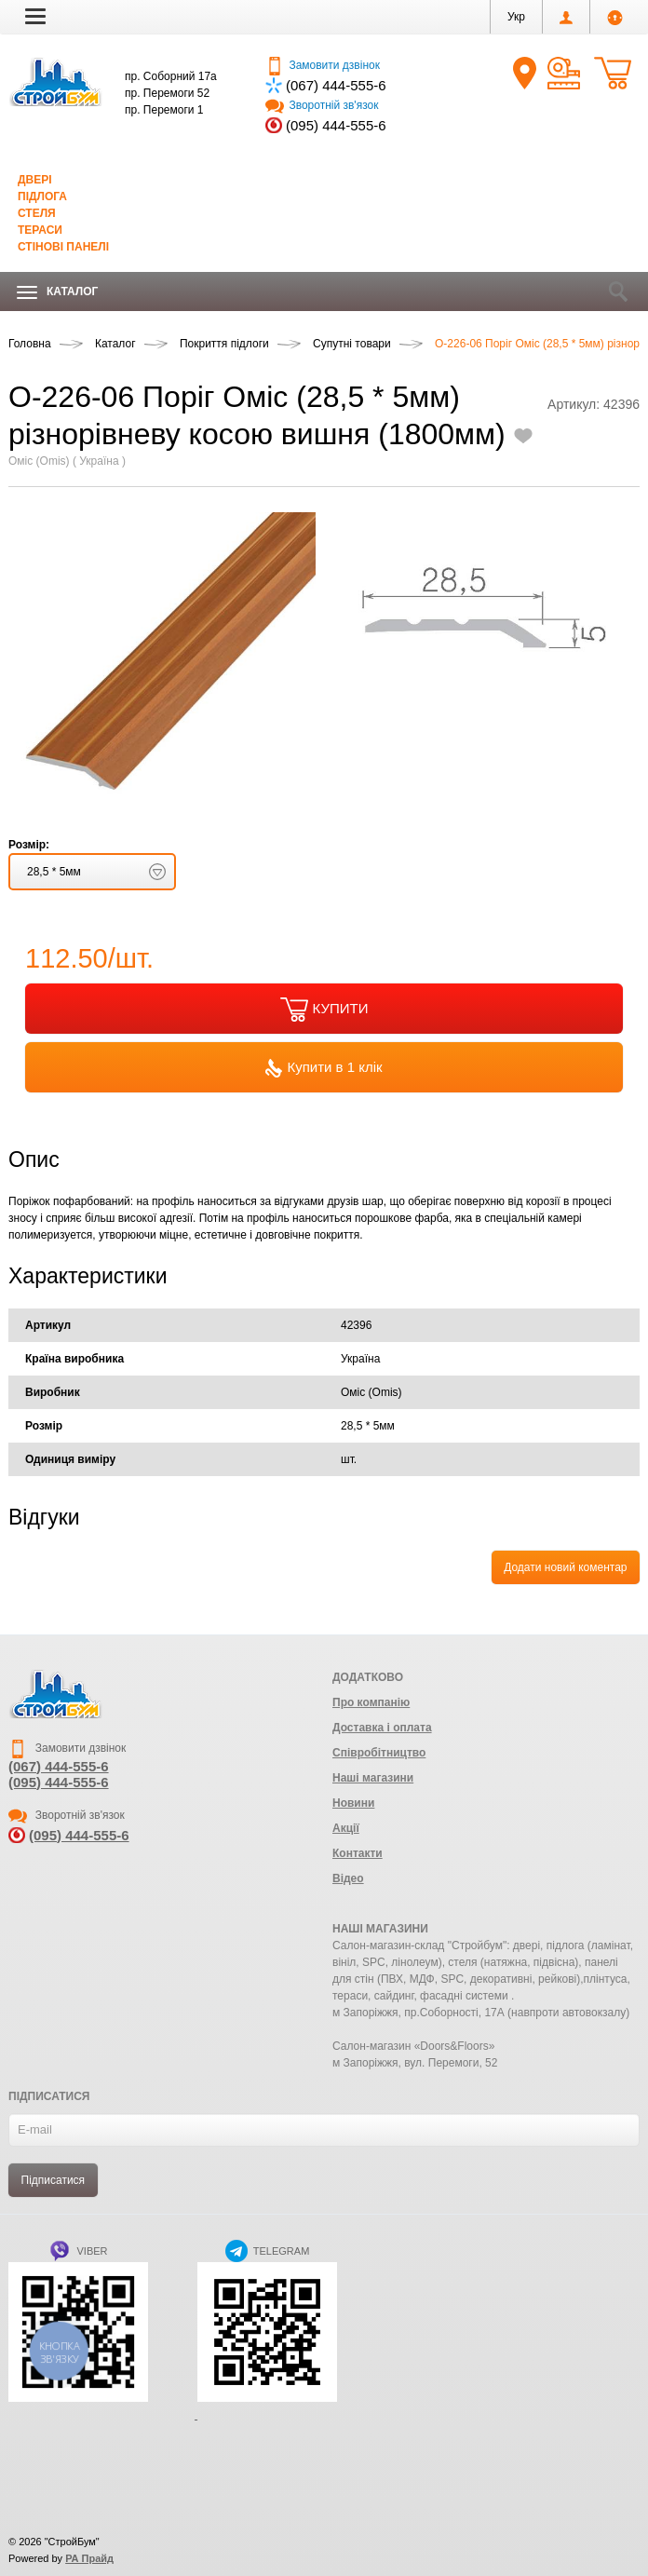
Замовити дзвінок (322, 65)
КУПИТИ (324, 1009)
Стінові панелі (63, 246)
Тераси (40, 230)
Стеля (37, 213)
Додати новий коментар (565, 1567)
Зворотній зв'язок (321, 105)
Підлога (42, 196)
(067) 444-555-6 (336, 85)
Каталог (57, 292)
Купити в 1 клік (323, 1068)
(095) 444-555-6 (336, 125)
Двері (35, 179)
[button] (35, 16)
